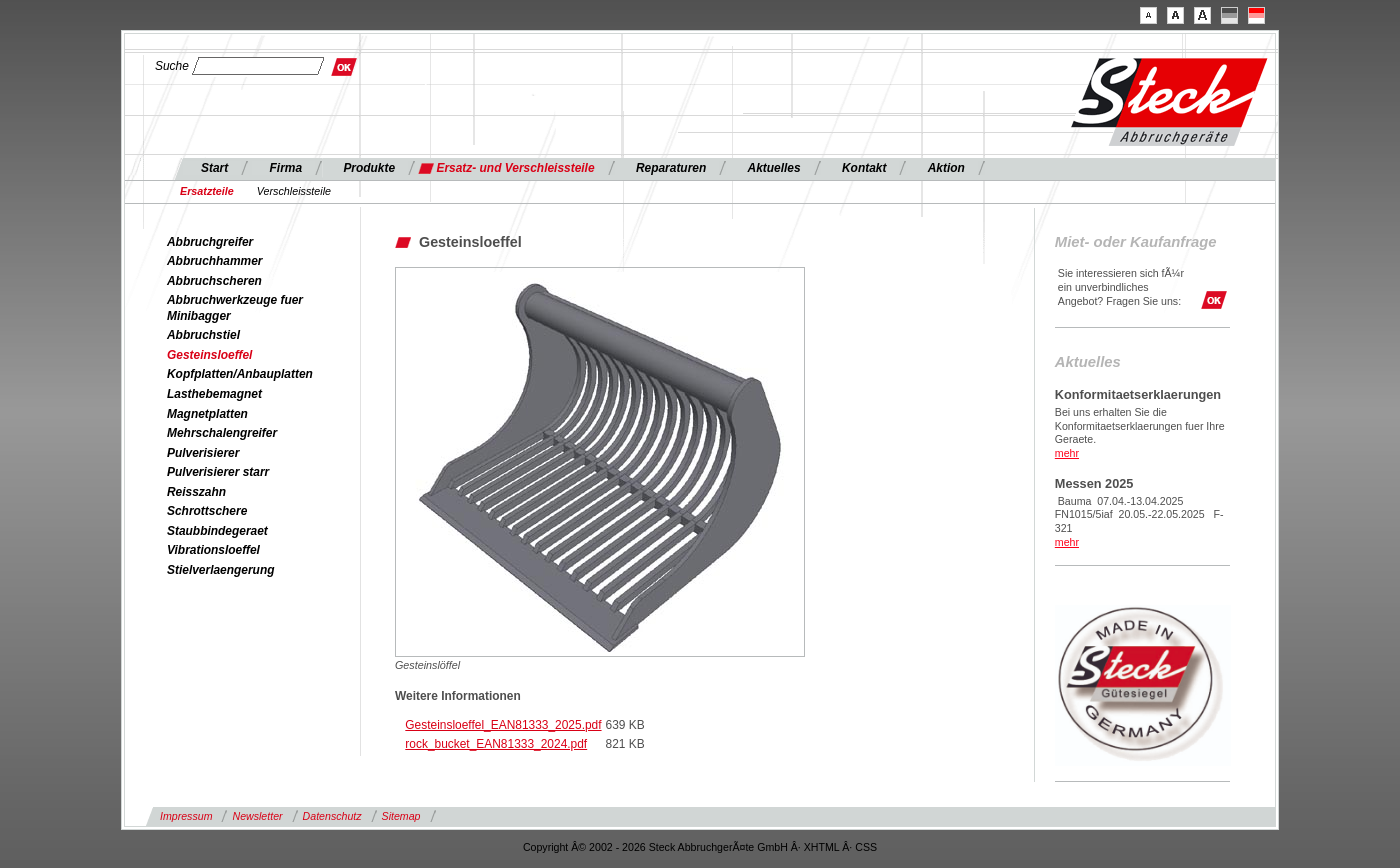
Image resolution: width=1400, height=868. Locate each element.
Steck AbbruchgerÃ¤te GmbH (718, 847)
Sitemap (401, 816)
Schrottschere (207, 511)
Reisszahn (196, 492)
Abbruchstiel (203, 335)
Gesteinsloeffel (209, 355)
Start (214, 168)
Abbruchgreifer (210, 242)
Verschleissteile (294, 191)
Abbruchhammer (215, 261)
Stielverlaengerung (220, 570)
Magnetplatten (207, 414)
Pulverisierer (203, 453)
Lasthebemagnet (214, 394)
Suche (172, 66)
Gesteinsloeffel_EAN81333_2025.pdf (503, 725)
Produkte (369, 168)
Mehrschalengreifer (222, 433)
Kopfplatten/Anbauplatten (240, 374)
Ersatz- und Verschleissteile (515, 168)
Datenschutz (332, 816)
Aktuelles (774, 168)
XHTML (822, 847)
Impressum (186, 816)
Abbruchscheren (214, 281)
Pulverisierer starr (218, 472)
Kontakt (864, 168)
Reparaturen (671, 168)
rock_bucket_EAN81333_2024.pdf (496, 744)
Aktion (946, 168)
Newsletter (257, 816)
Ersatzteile (207, 191)
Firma (286, 168)
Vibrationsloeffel (213, 550)
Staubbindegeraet (217, 531)
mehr (1067, 453)
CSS (866, 847)
